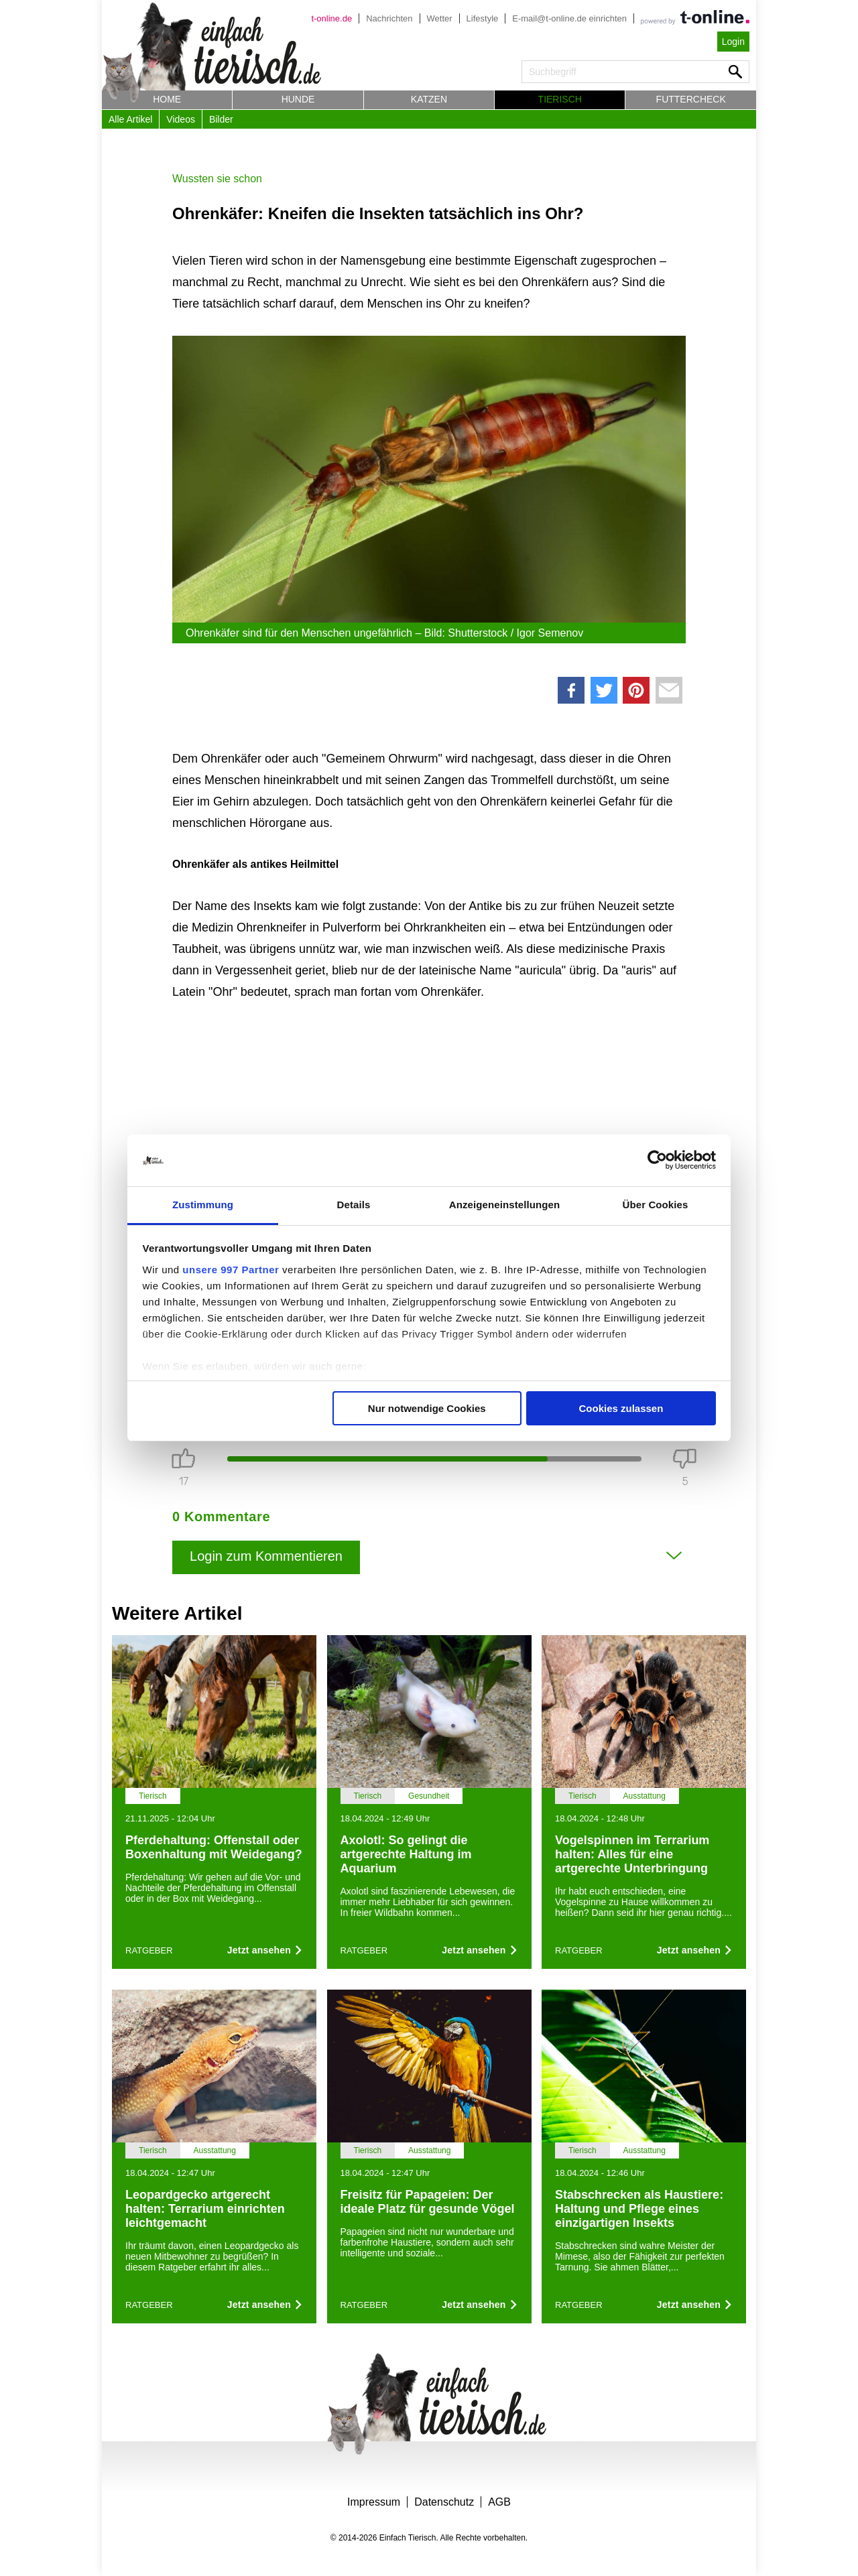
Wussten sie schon (217, 178)
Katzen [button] (429, 99)
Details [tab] (354, 1204)
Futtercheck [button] (691, 99)
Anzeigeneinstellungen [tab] (504, 1204)
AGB (499, 2502)
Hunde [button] (298, 99)
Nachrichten (389, 18)
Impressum (373, 2502)
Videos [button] (180, 119)
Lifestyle (483, 18)
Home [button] (167, 99)
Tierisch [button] (560, 99)
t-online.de (331, 18)
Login (733, 41)
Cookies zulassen (620, 1408)
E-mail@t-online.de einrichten (569, 18)
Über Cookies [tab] (655, 1204)
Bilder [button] (221, 119)
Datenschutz (444, 2502)
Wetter (439, 18)
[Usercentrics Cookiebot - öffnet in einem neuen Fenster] (657, 1161)
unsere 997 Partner (230, 1269)
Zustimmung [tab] (202, 1204)
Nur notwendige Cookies (427, 1408)
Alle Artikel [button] (130, 119)
